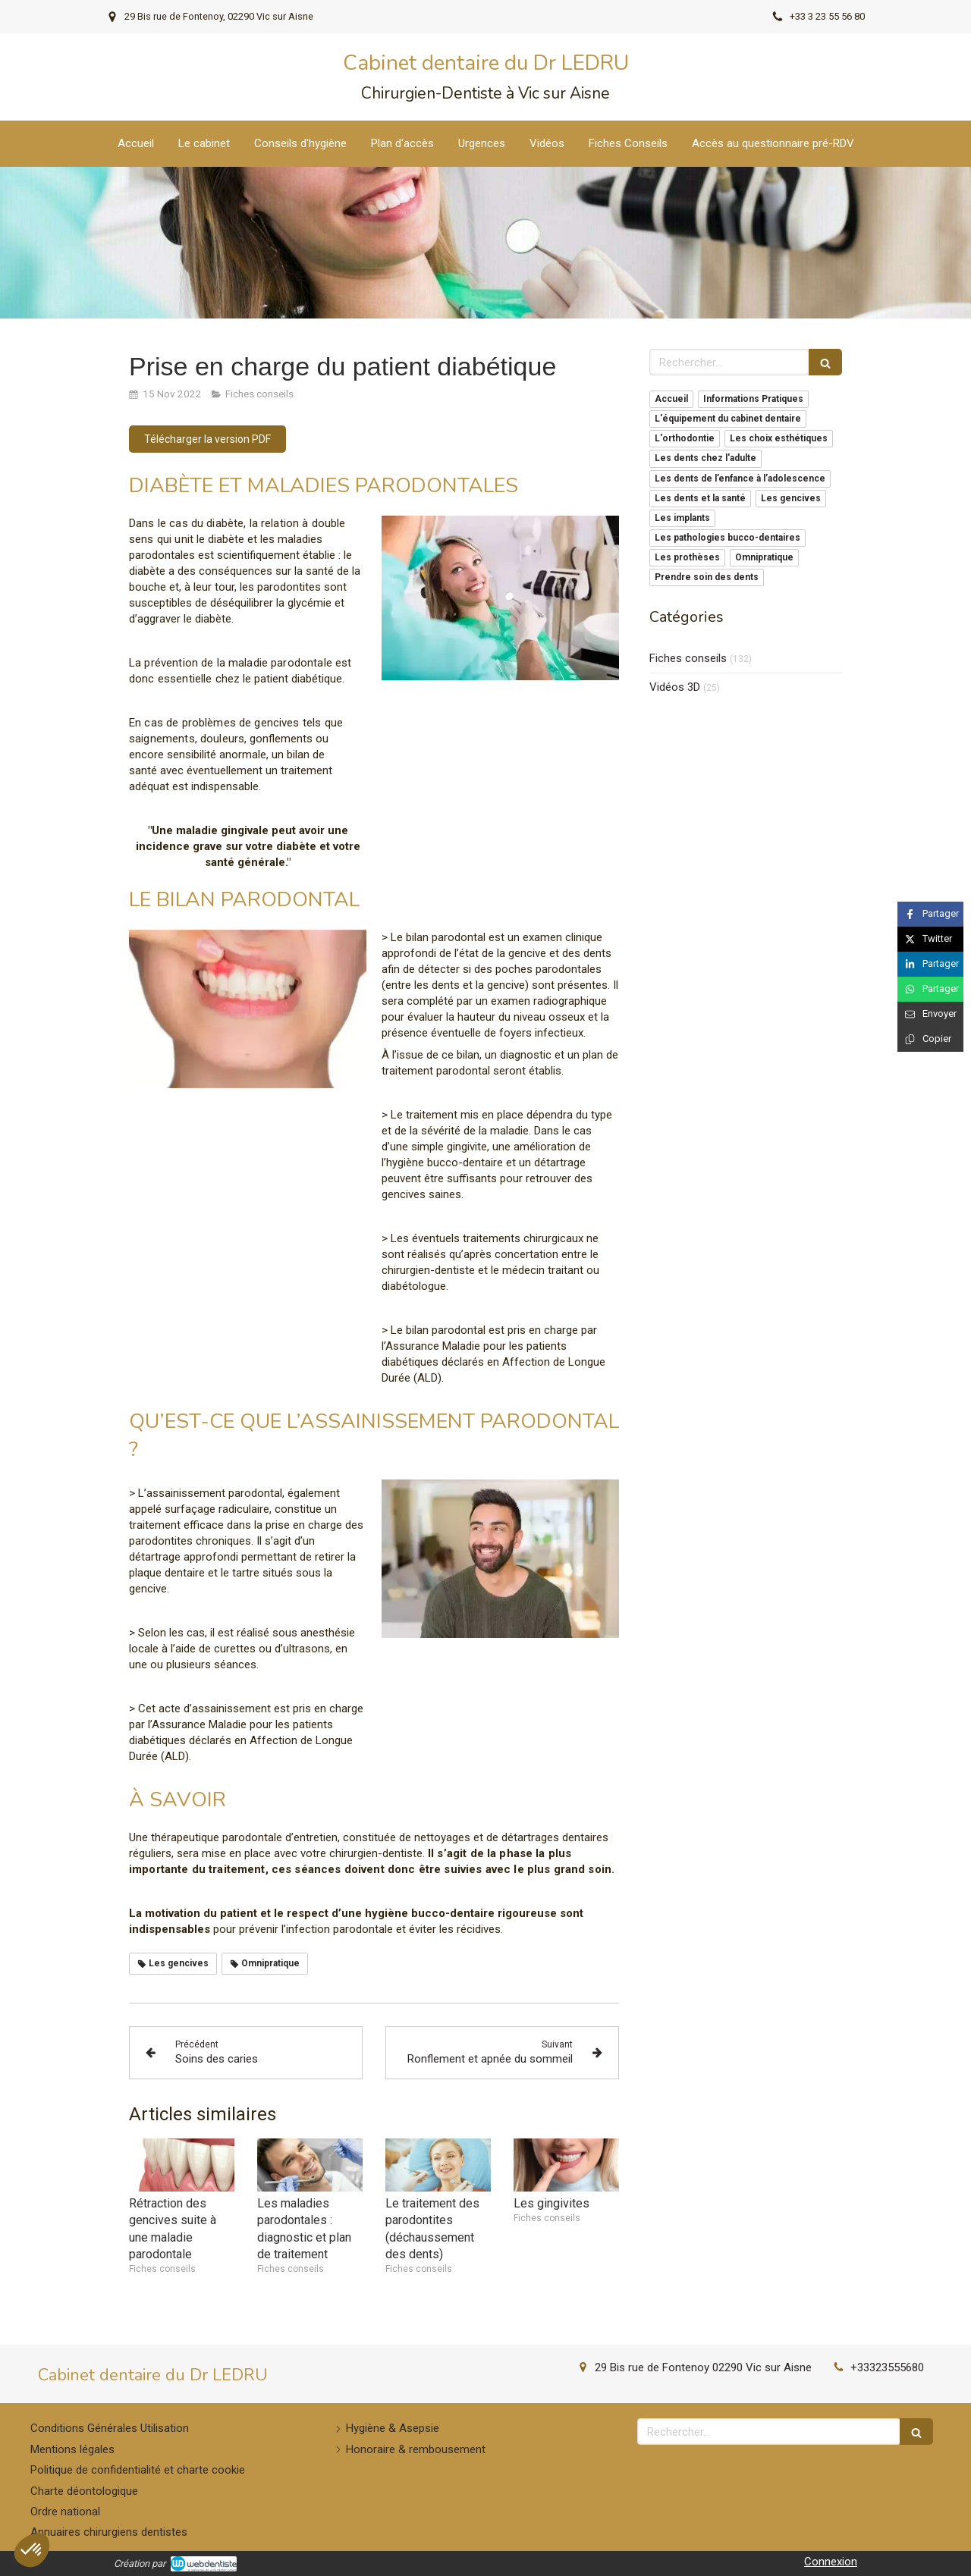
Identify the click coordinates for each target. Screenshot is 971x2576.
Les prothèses (687, 557)
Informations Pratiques (753, 399)
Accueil (671, 399)
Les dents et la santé (700, 498)
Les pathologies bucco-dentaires (727, 537)
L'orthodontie (685, 438)
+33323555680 (887, 2367)
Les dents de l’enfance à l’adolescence (740, 478)
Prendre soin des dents (707, 577)
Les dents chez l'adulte (705, 458)
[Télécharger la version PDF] (207, 439)
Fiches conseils (688, 658)
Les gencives (791, 498)
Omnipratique (764, 557)
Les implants (682, 518)
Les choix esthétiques (779, 438)
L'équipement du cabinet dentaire (728, 418)
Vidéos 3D (674, 687)
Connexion (830, 2561)
